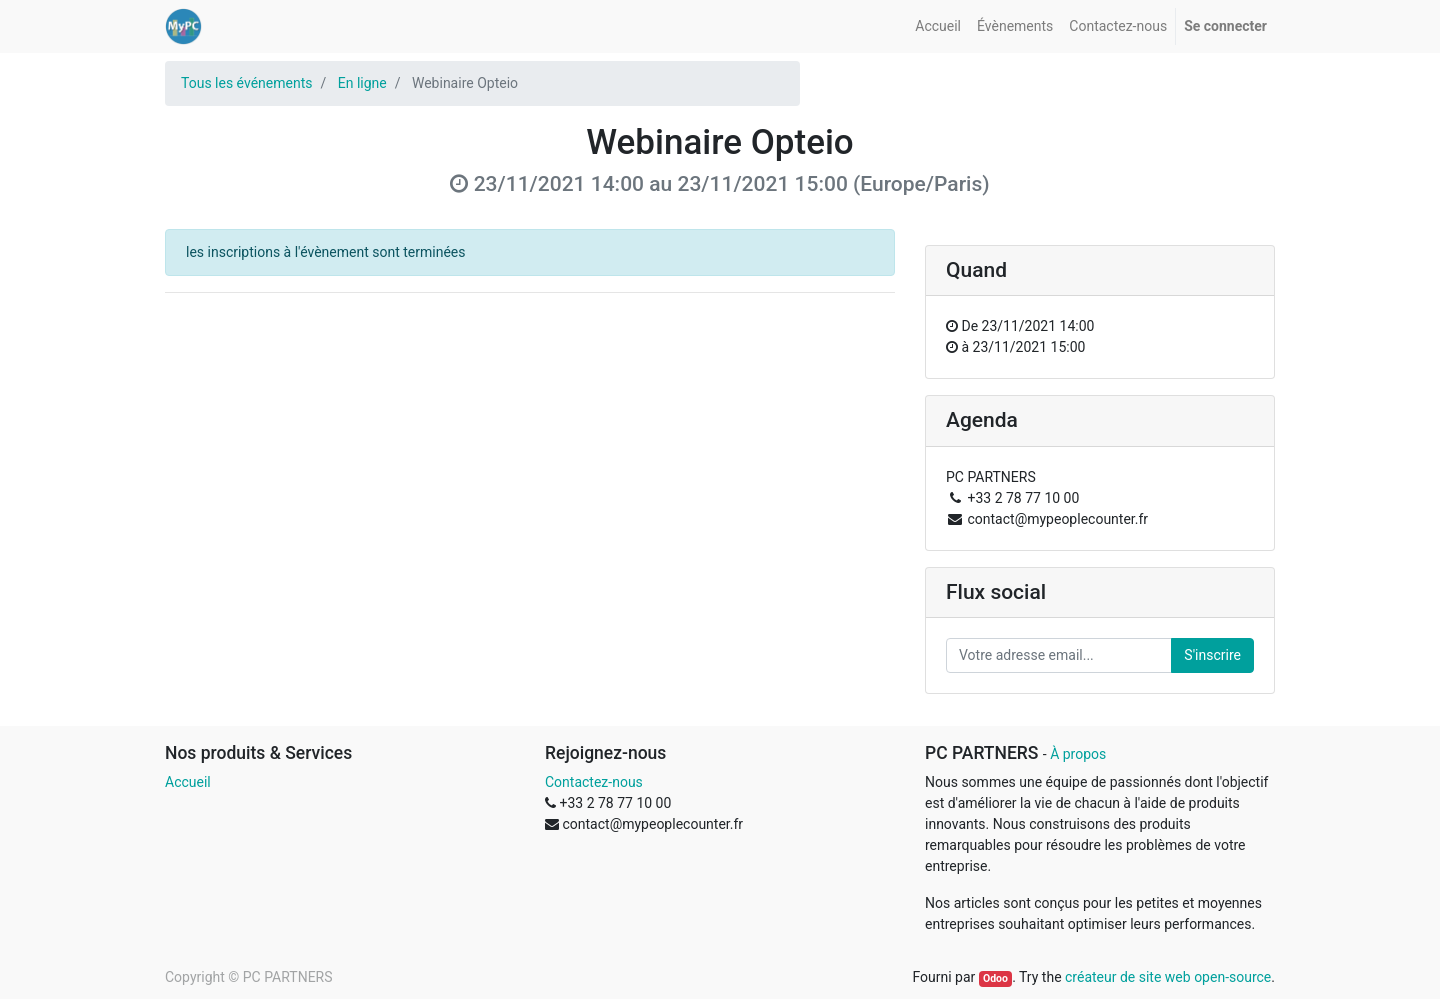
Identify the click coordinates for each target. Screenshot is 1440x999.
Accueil (188, 782)
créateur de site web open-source (1168, 977)
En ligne (362, 83)
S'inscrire (1212, 655)
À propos (1078, 754)
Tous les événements (246, 83)
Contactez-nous (594, 782)
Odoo (995, 978)
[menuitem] (938, 26)
